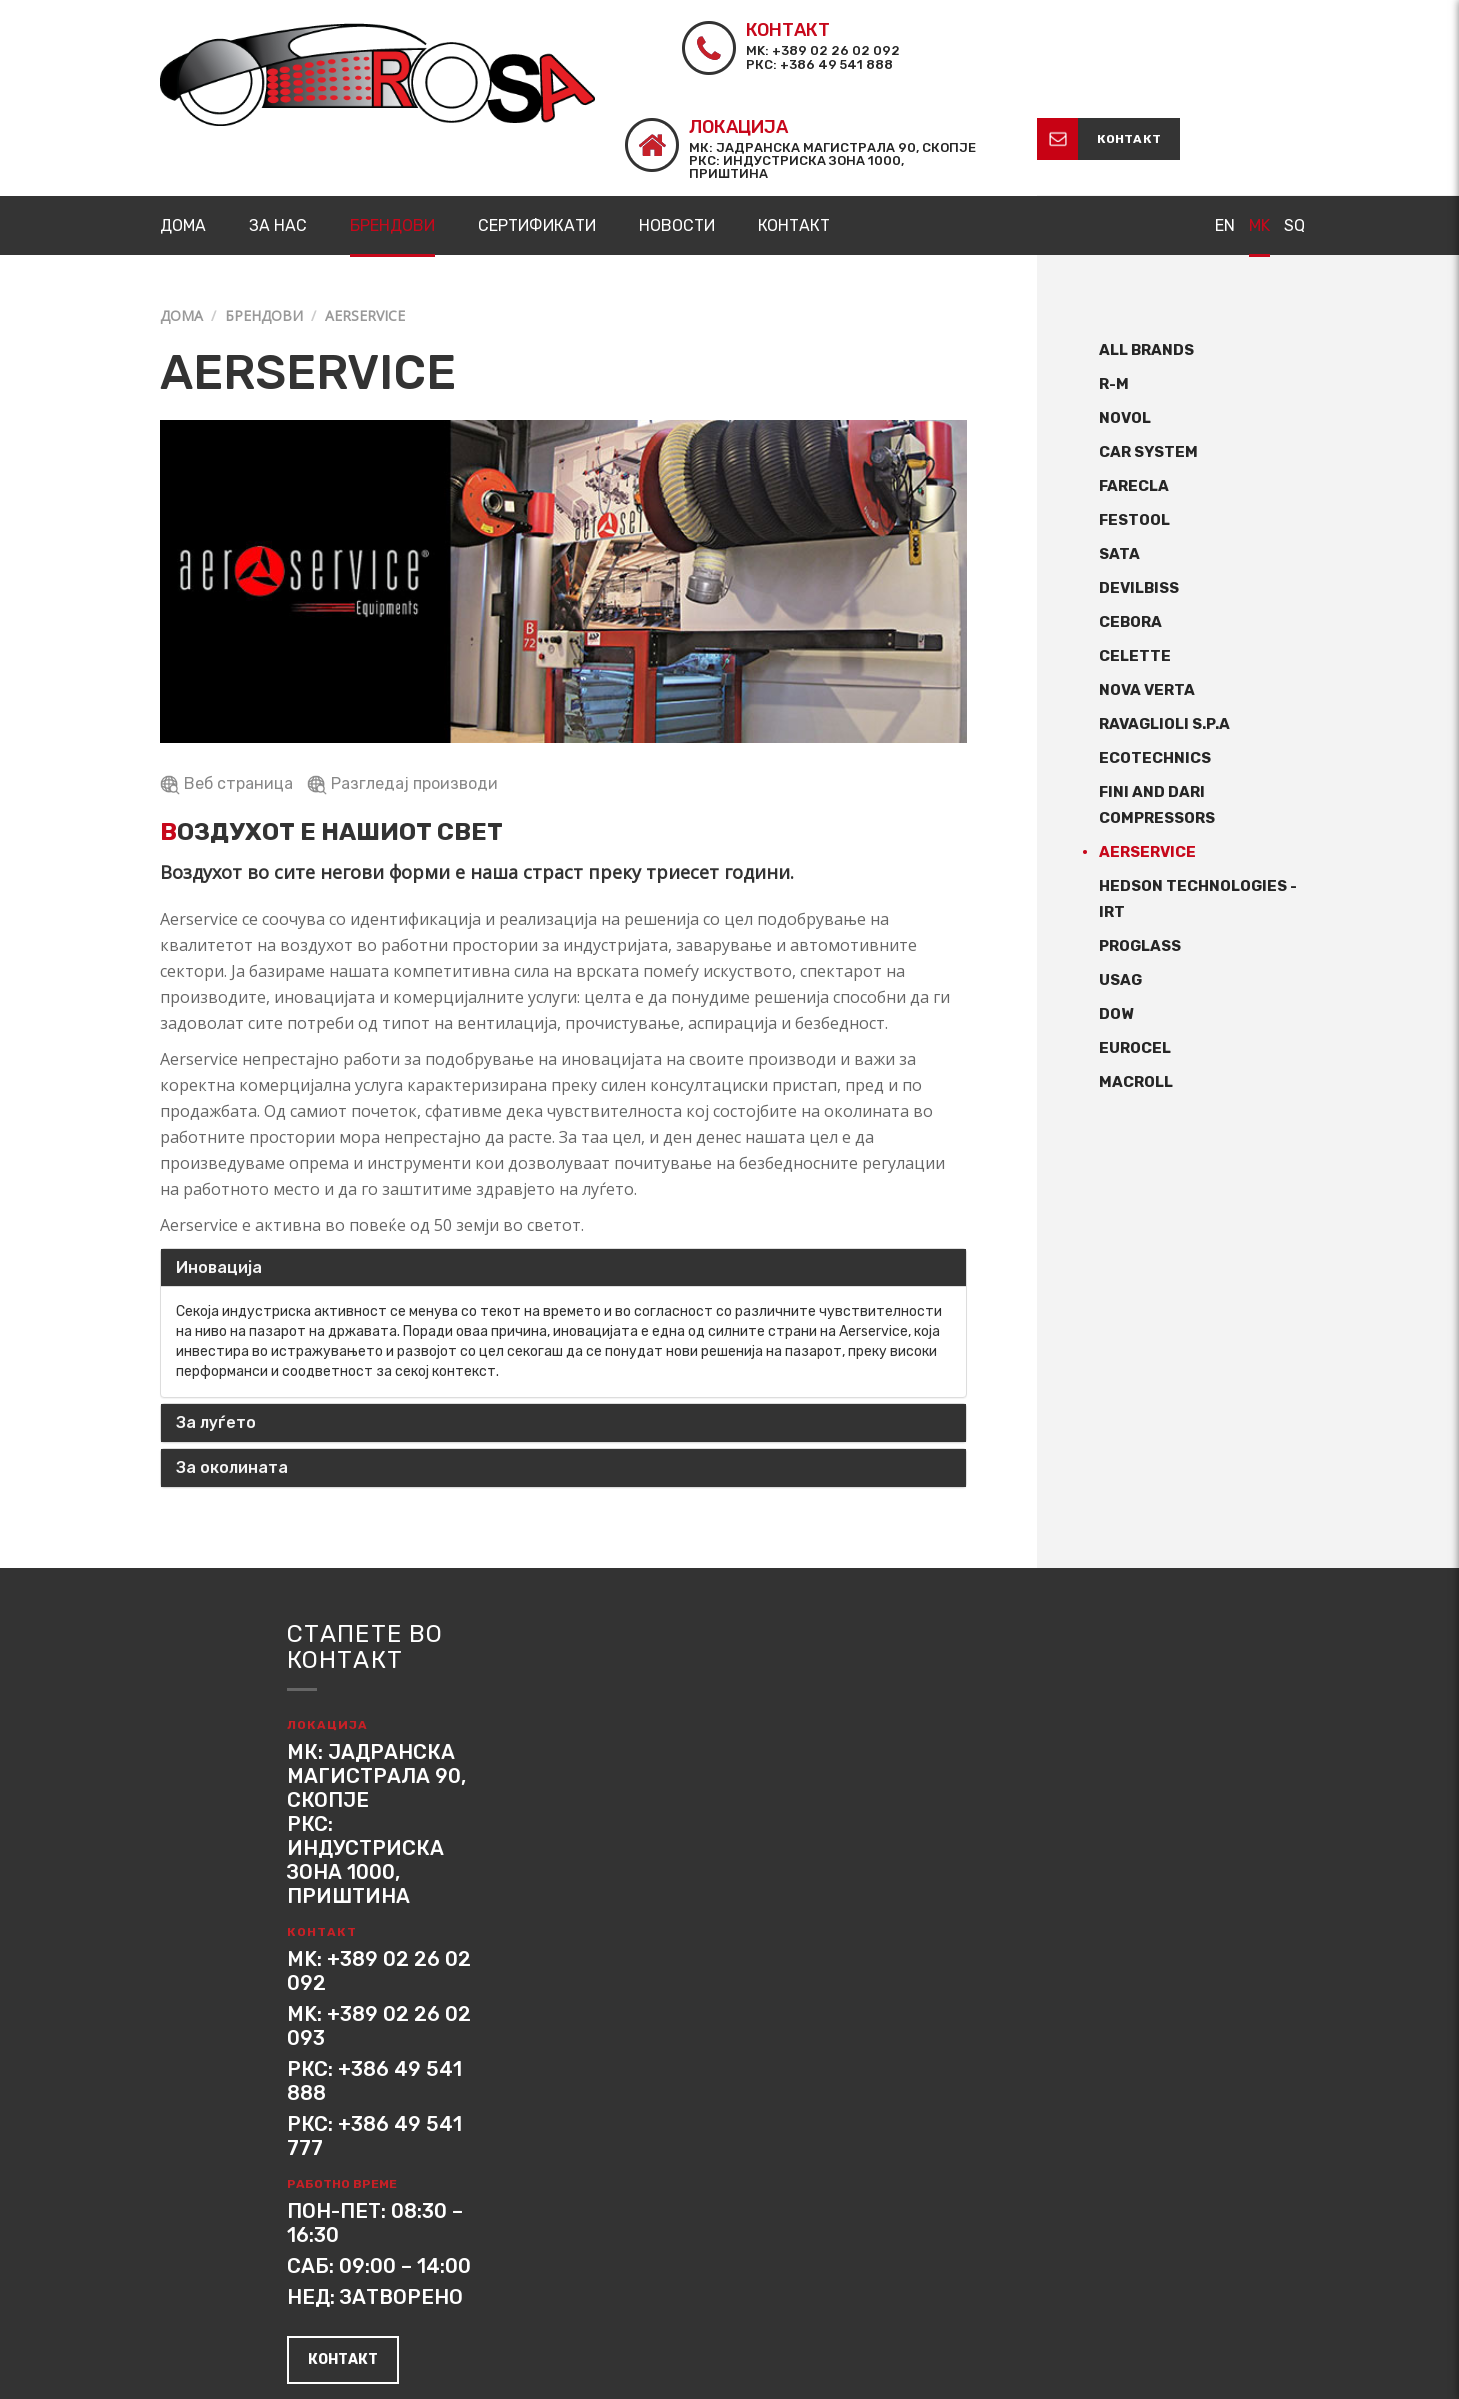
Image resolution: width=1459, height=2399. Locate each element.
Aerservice (1147, 756)
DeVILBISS (1139, 492)
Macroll (1136, 986)
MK (1259, 128)
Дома (181, 219)
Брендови (264, 219)
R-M (1114, 288)
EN (1225, 128)
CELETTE (1135, 560)
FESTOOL (1134, 424)
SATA (1119, 458)
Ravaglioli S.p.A (1164, 628)
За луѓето (216, 1326)
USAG (1120, 884)
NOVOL (1125, 322)
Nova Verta (1147, 594)
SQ (1294, 128)
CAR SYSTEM (1148, 356)
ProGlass (1140, 850)
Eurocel (1135, 952)
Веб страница (228, 686)
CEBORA (1130, 526)
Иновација (219, 1170)
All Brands (1146, 254)
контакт (1248, 42)
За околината (232, 1370)
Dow (1116, 918)
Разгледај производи (402, 686)
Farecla (1134, 390)
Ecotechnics (1155, 662)
